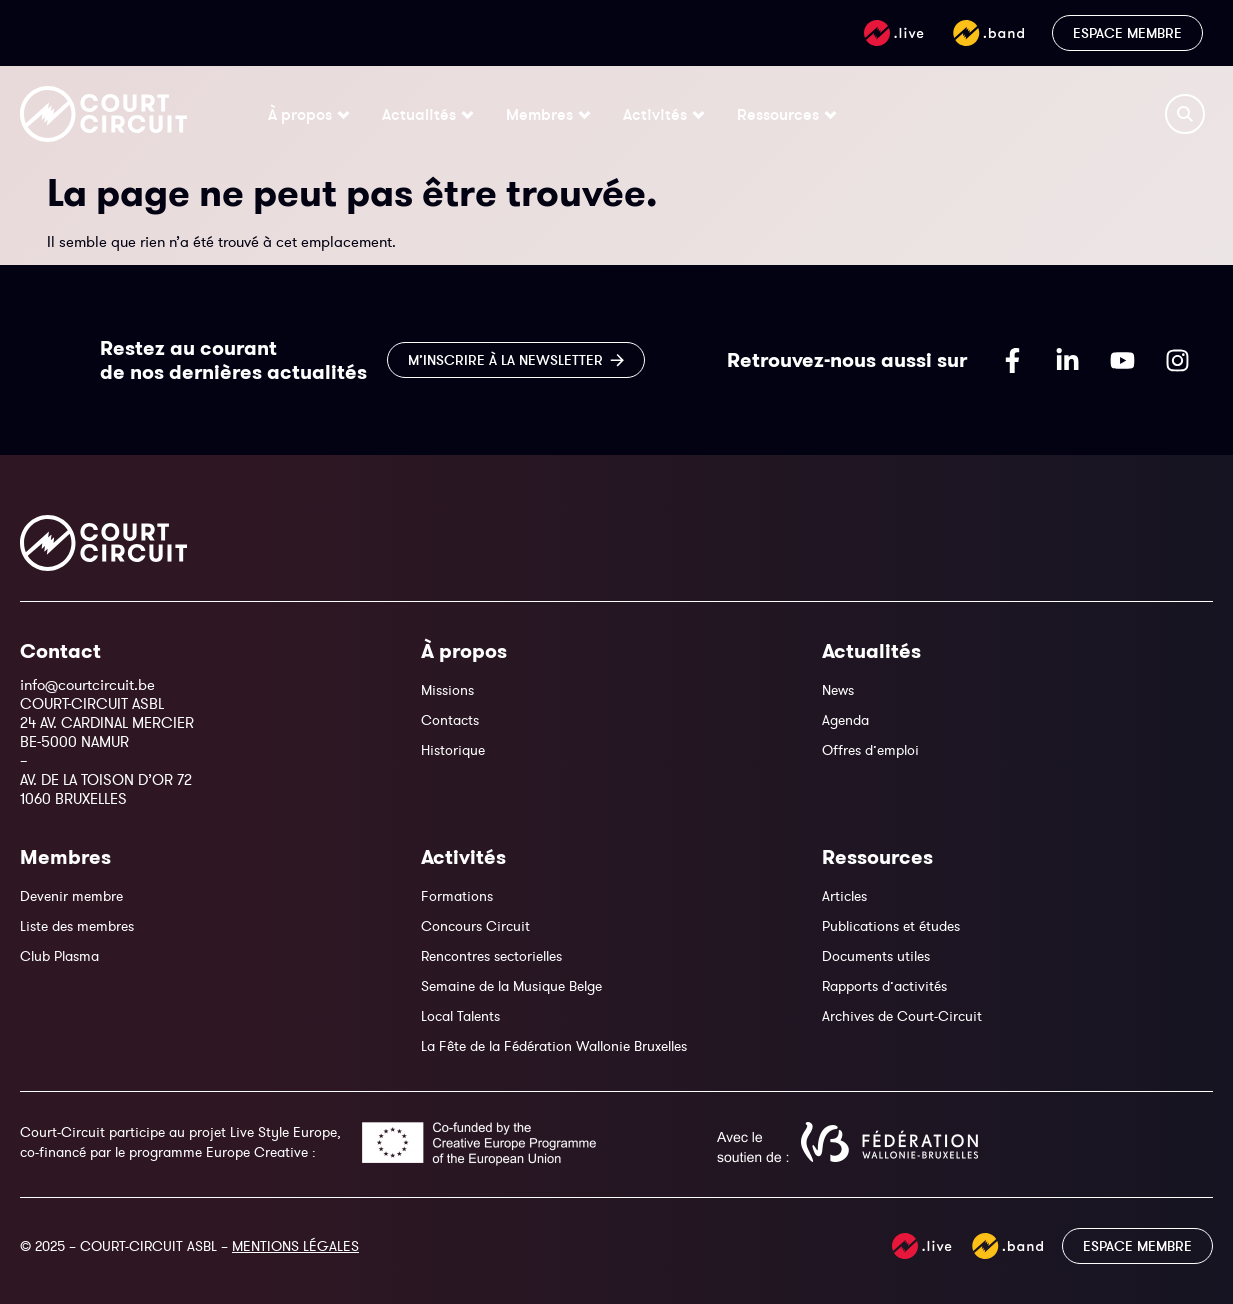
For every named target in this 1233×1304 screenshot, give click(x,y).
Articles (844, 896)
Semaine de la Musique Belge (511, 986)
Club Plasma (59, 956)
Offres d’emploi (870, 750)
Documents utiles (876, 956)
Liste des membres (77, 926)
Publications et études (891, 926)
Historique (453, 750)
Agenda (845, 720)
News (838, 690)
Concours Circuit (475, 926)
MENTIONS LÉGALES (295, 1246)
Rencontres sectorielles (491, 956)
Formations (457, 896)
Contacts (450, 720)
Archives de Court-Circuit (902, 1016)
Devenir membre (71, 896)
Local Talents (460, 1016)
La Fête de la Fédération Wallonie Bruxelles (554, 1046)
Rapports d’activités (884, 986)
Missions (447, 690)
